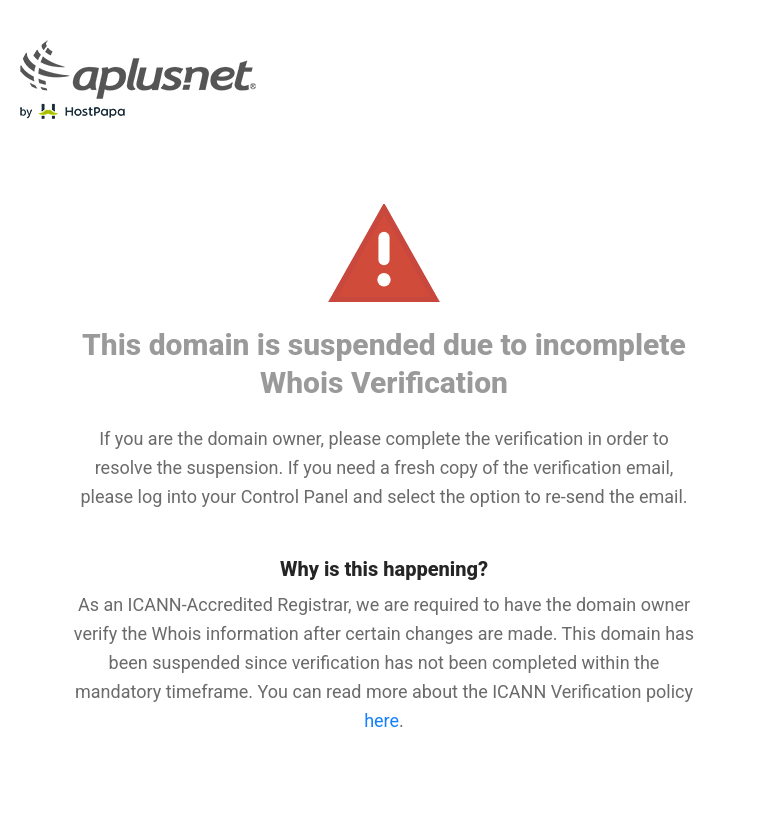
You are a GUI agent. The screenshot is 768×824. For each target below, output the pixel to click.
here (381, 720)
